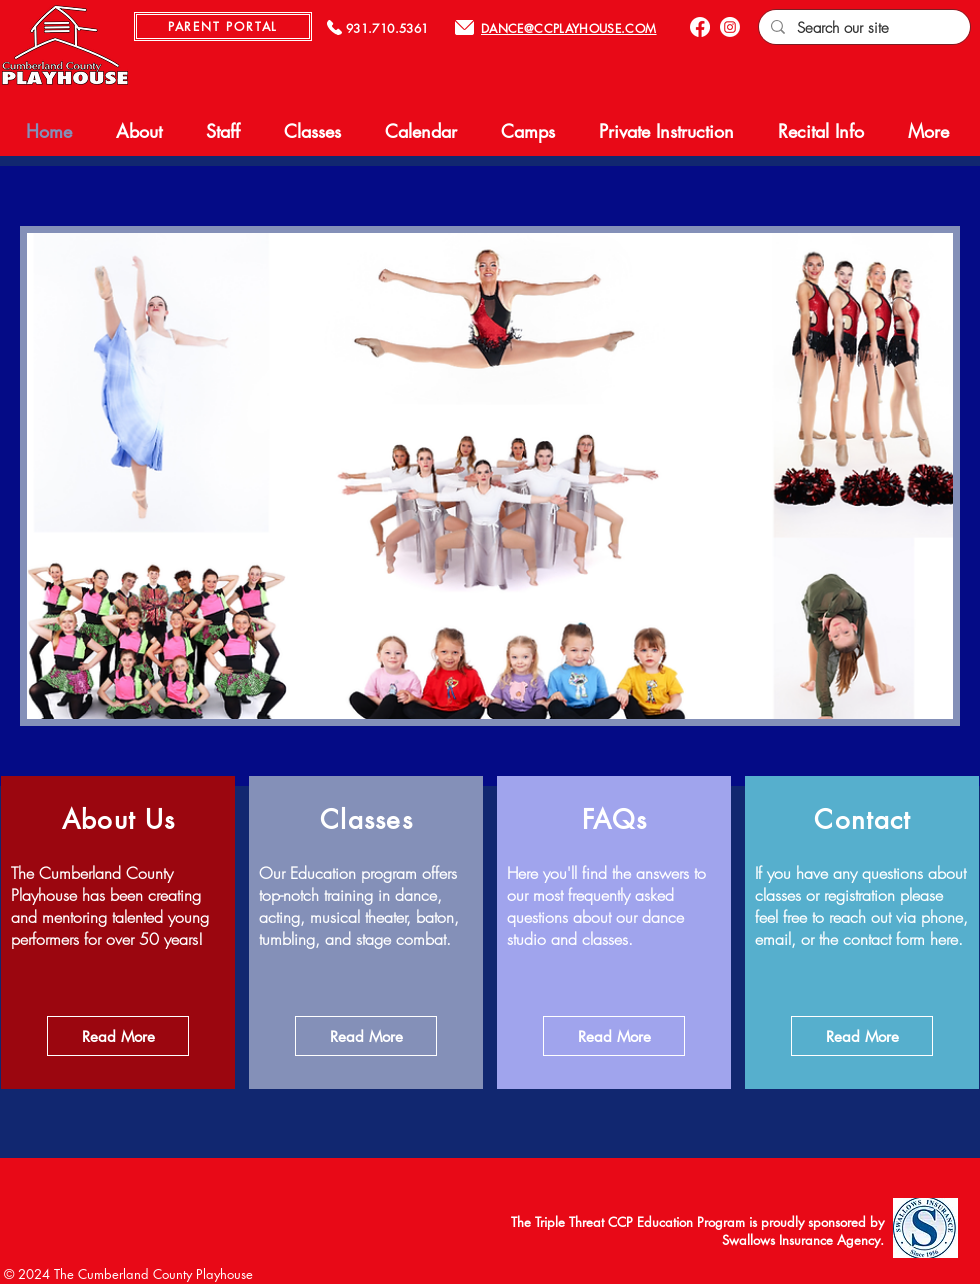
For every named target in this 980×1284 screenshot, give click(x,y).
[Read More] (118, 1036)
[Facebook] (700, 27)
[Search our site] (862, 28)
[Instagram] (730, 27)
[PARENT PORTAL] (223, 26)
